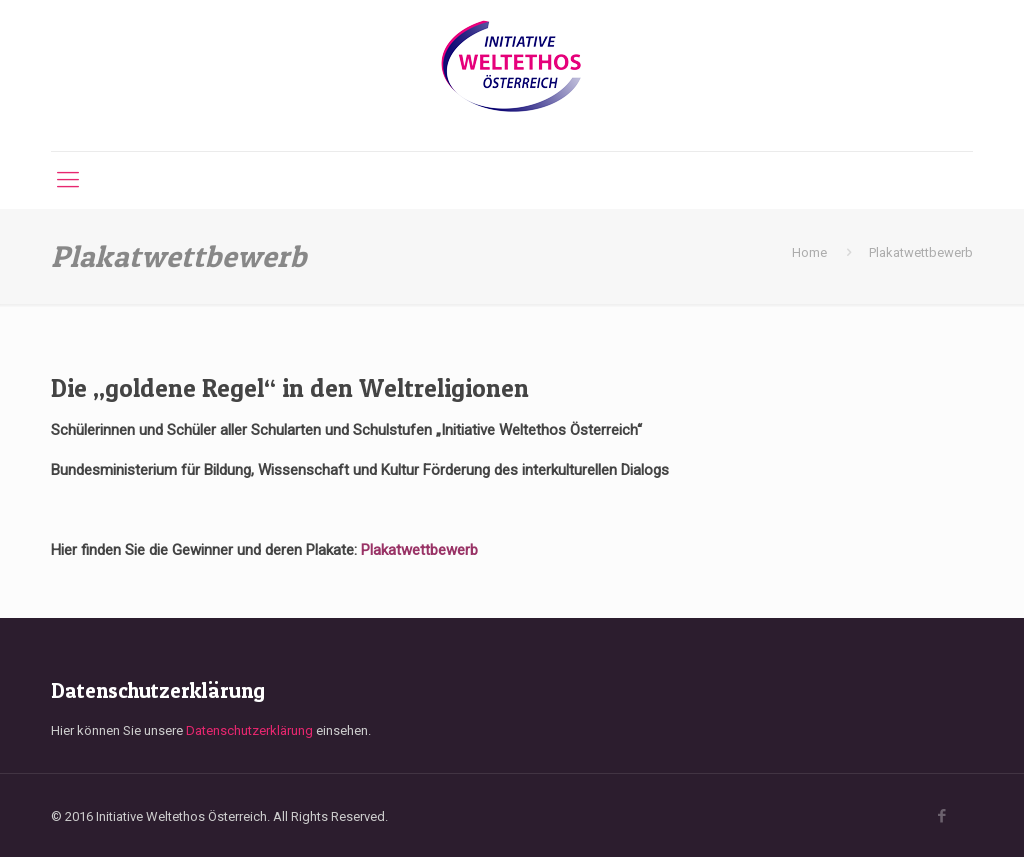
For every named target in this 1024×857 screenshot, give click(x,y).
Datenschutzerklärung (249, 730)
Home (809, 252)
